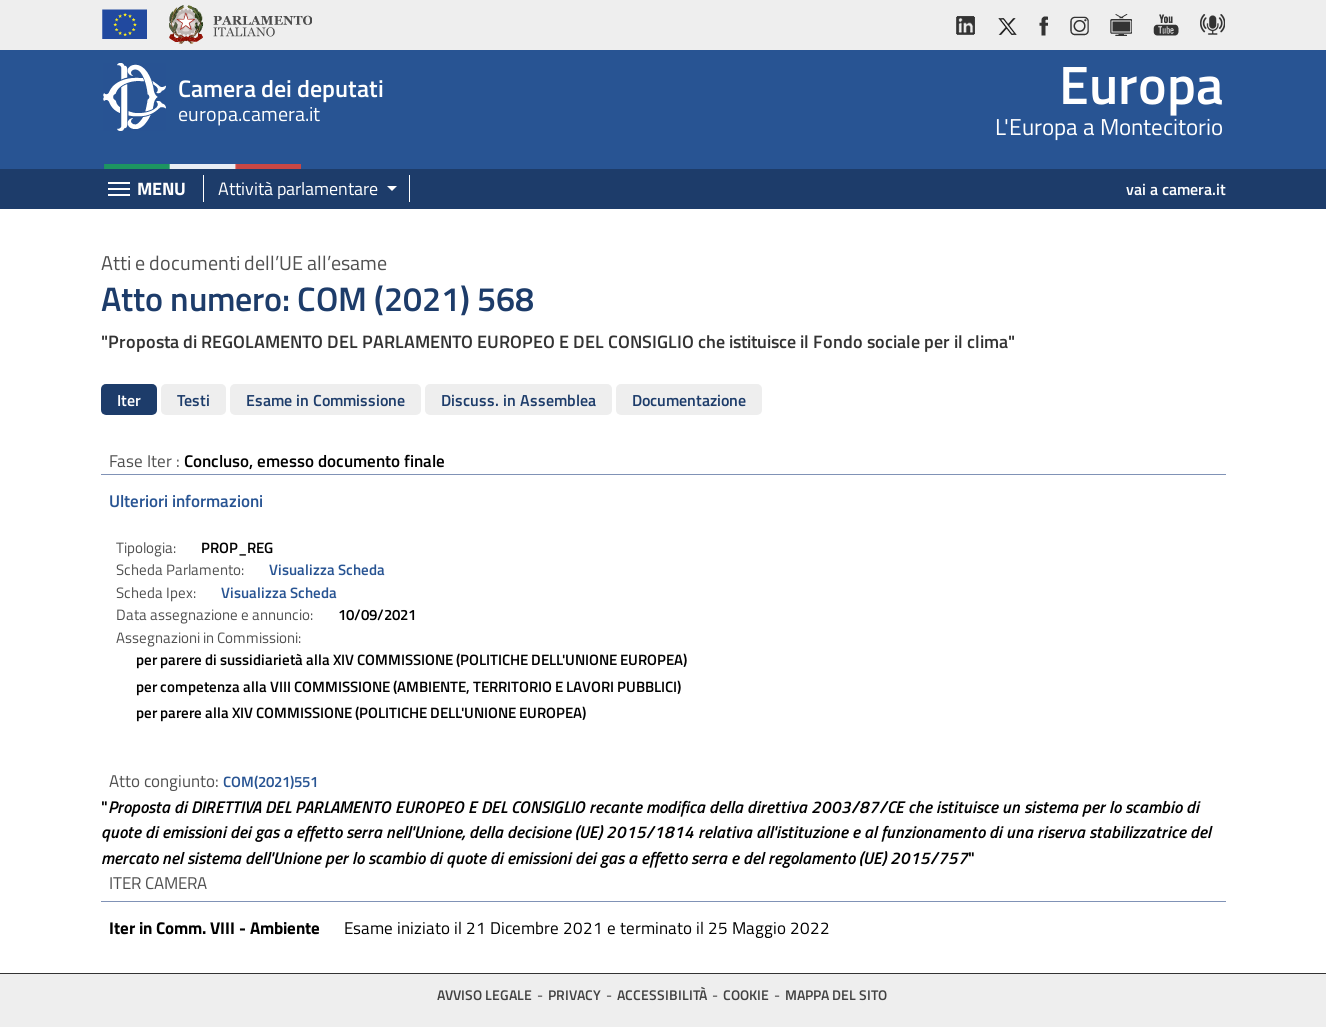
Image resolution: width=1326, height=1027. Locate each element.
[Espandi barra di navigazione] (119, 191)
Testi (193, 400)
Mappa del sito (836, 994)
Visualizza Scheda (327, 569)
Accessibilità (662, 994)
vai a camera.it (1176, 189)
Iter (129, 400)
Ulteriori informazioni (186, 501)
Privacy (574, 994)
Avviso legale (484, 994)
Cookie (746, 994)
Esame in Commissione (325, 400)
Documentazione (689, 400)
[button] (300, 189)
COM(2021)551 (270, 781)
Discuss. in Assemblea (518, 400)
